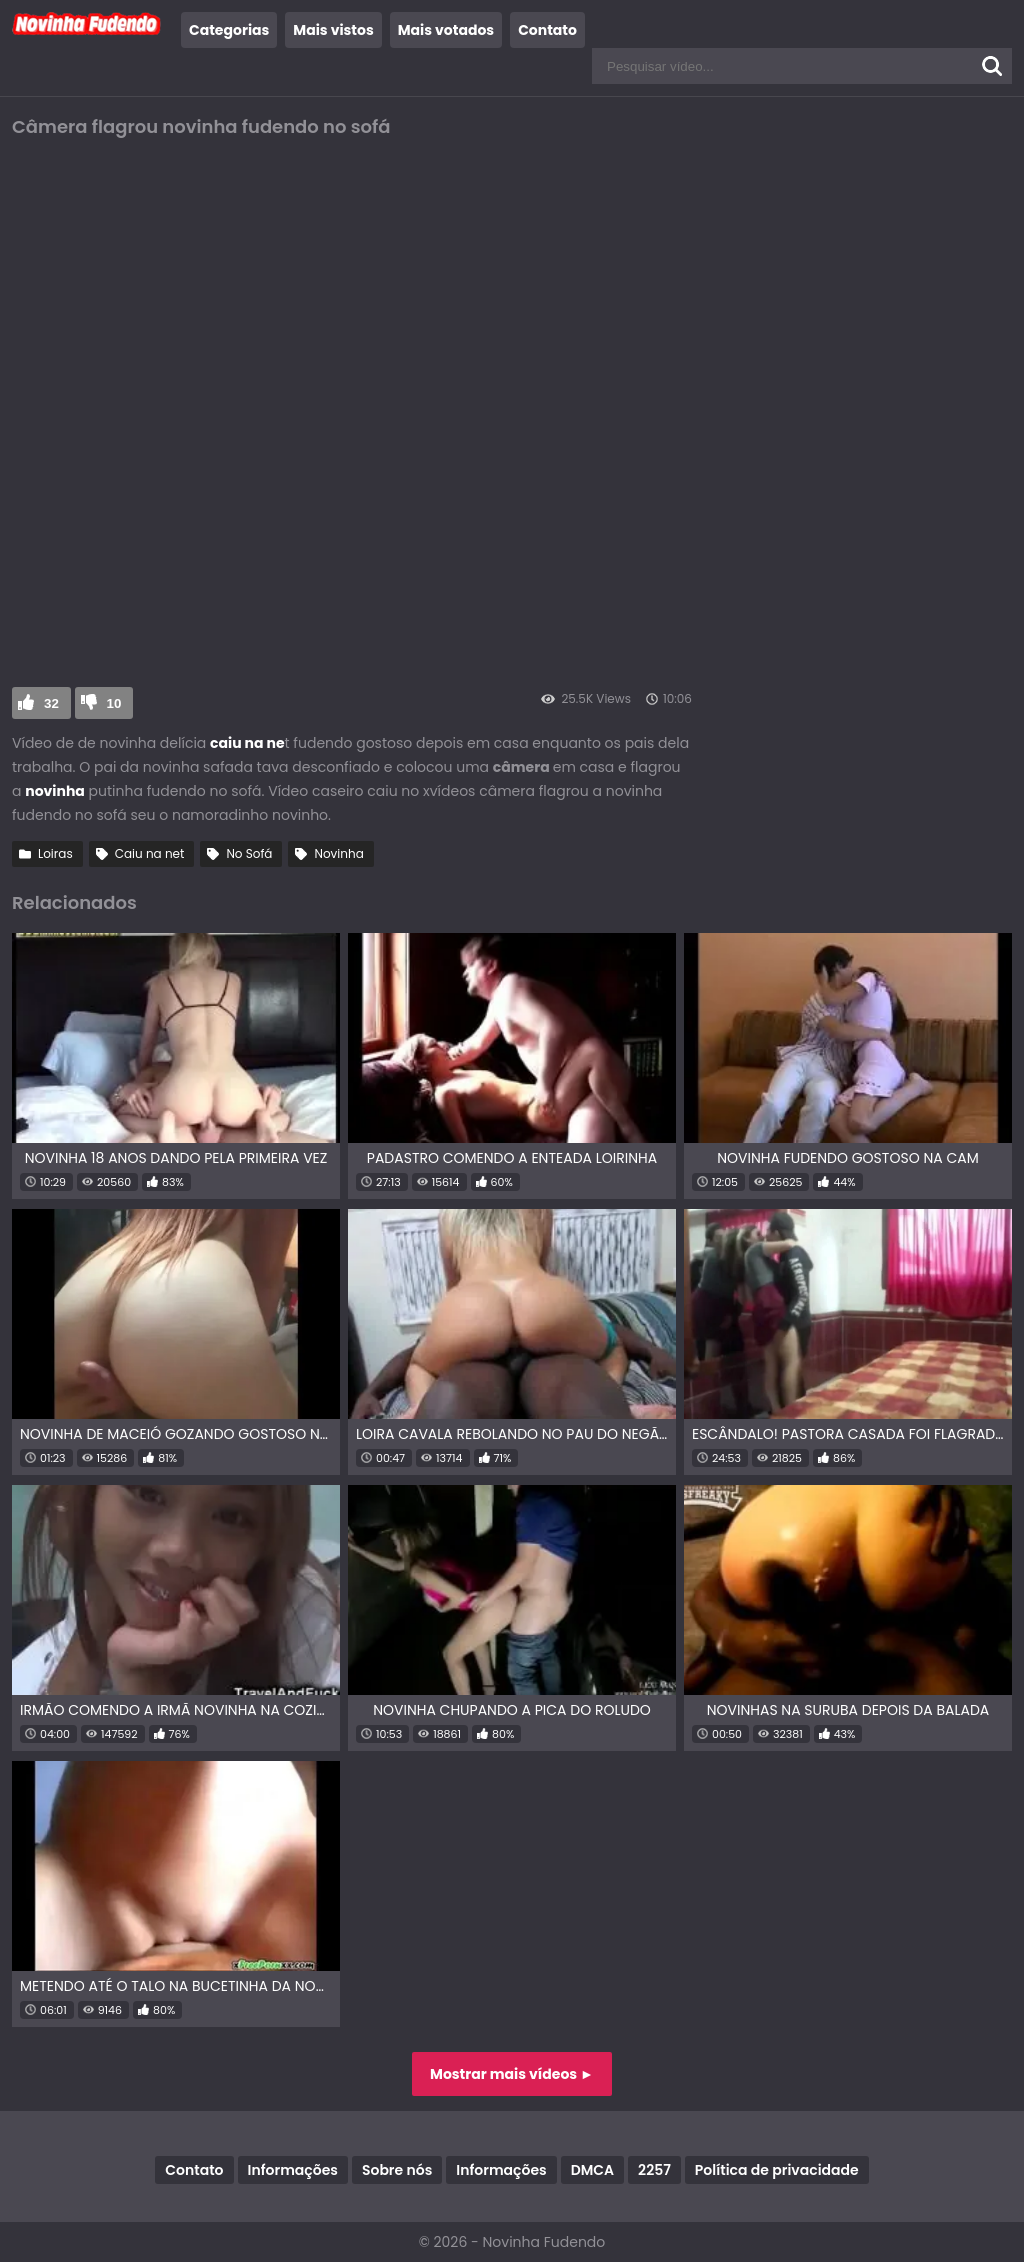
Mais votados (446, 30)
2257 (654, 2170)
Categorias (229, 30)
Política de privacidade (777, 2170)
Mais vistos (333, 30)
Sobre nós (397, 2170)
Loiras (55, 853)
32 (51, 703)
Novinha (338, 853)
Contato (547, 30)
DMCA (592, 2170)
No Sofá (249, 853)
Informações (293, 2170)
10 (114, 703)
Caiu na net (150, 853)
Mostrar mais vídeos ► (512, 2074)
